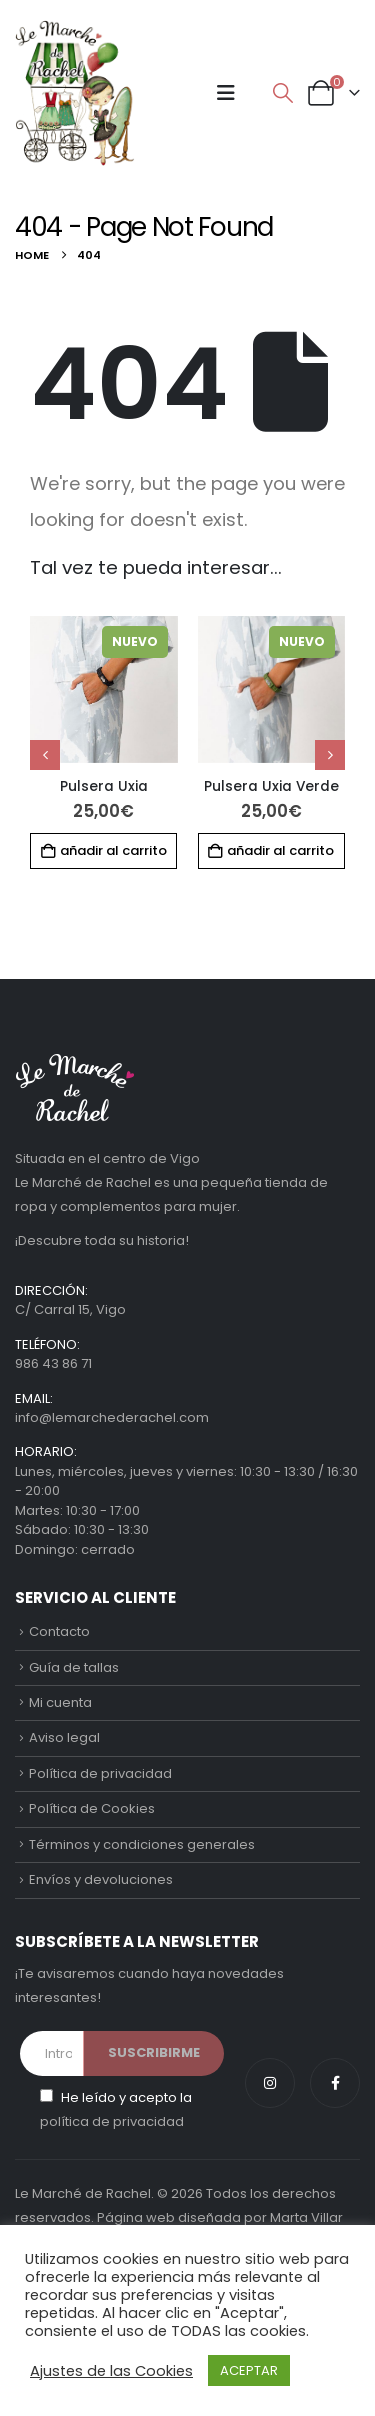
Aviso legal (64, 1737)
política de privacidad (112, 2121)
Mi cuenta (60, 1702)
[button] (226, 93)
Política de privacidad (100, 1773)
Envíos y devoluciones (101, 1879)
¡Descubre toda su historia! (102, 1240)
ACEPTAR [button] (249, 2370)
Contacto (59, 1631)
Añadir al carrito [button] (113, 850)
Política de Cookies (92, 1808)
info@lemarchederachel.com (112, 1417)
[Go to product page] (104, 690)
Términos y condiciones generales (142, 1844)
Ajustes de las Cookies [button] (111, 2371)
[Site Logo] (75, 93)
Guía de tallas (74, 1667)
